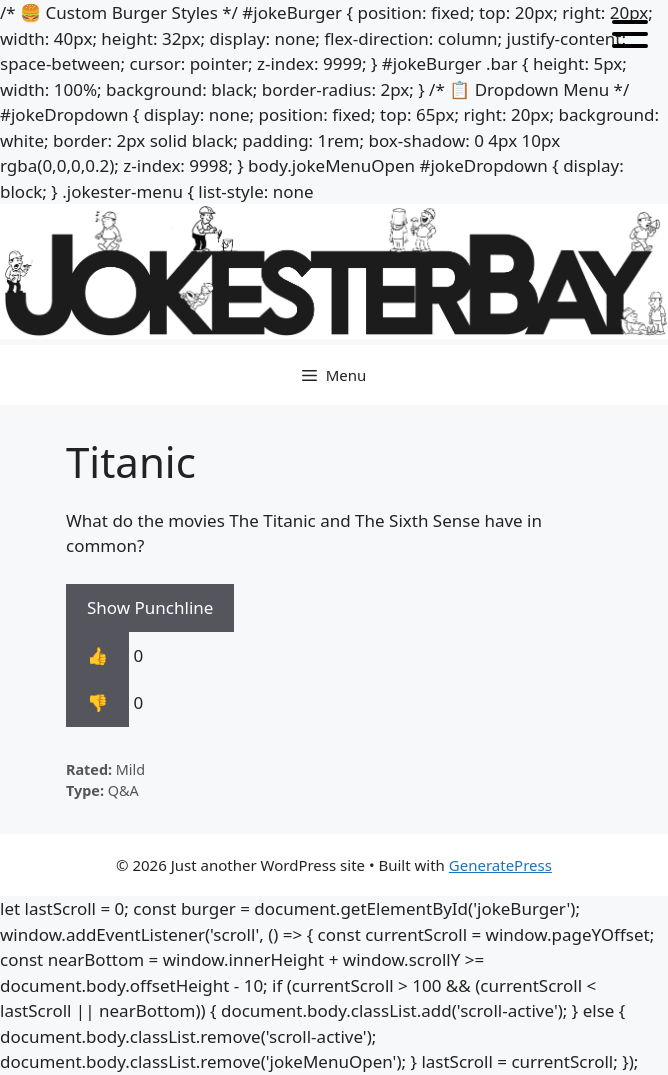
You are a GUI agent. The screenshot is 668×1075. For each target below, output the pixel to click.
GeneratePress (500, 865)
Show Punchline (150, 607)
